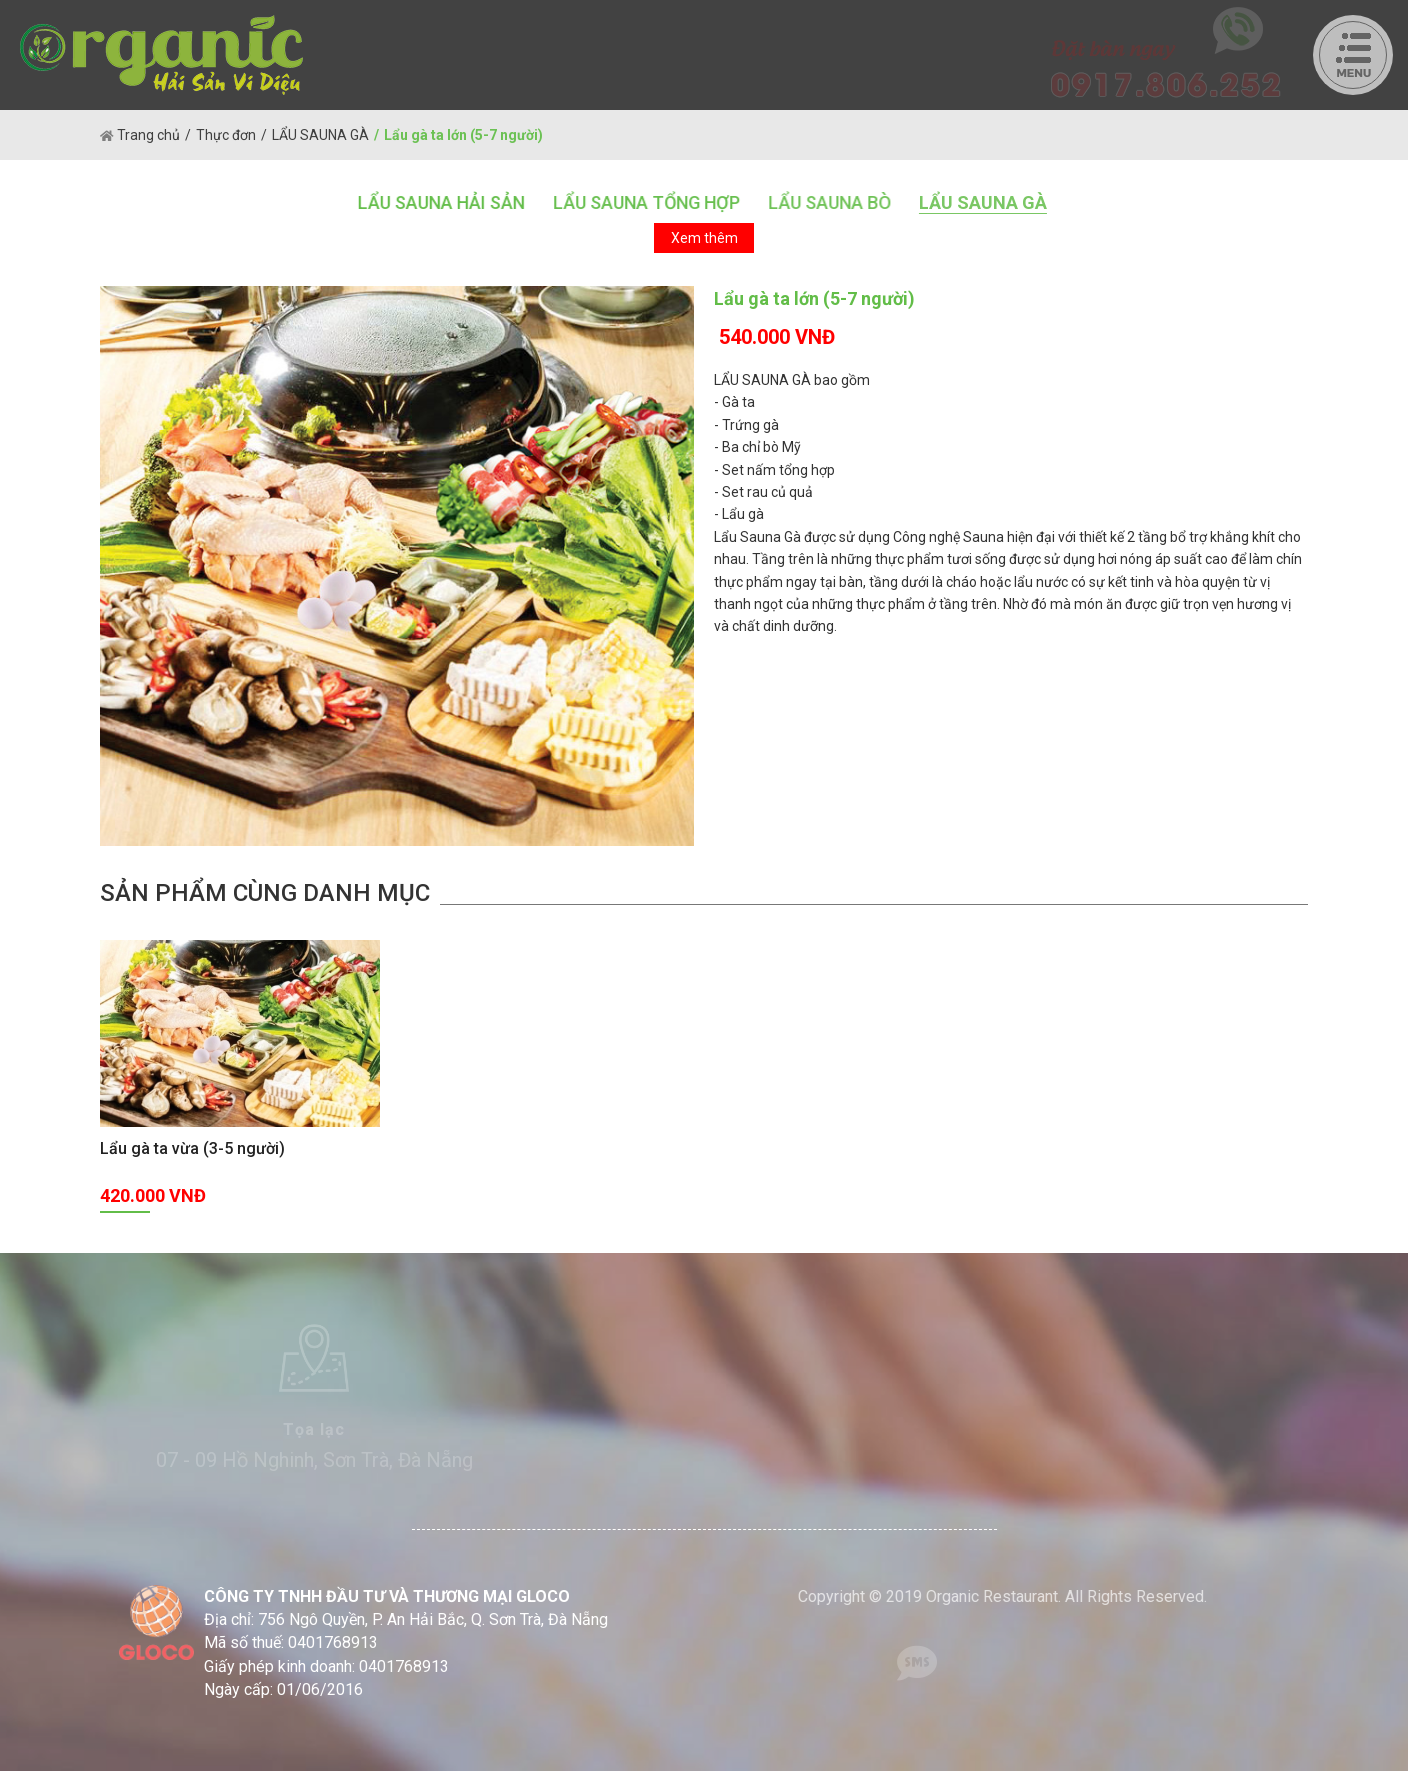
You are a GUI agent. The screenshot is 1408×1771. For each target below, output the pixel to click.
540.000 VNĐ (777, 337)
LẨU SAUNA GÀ (320, 135)
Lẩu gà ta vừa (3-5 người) (192, 1148)
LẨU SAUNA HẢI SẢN (440, 202)
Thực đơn (226, 135)
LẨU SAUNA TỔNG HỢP (645, 202)
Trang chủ (140, 135)
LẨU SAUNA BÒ (828, 202)
